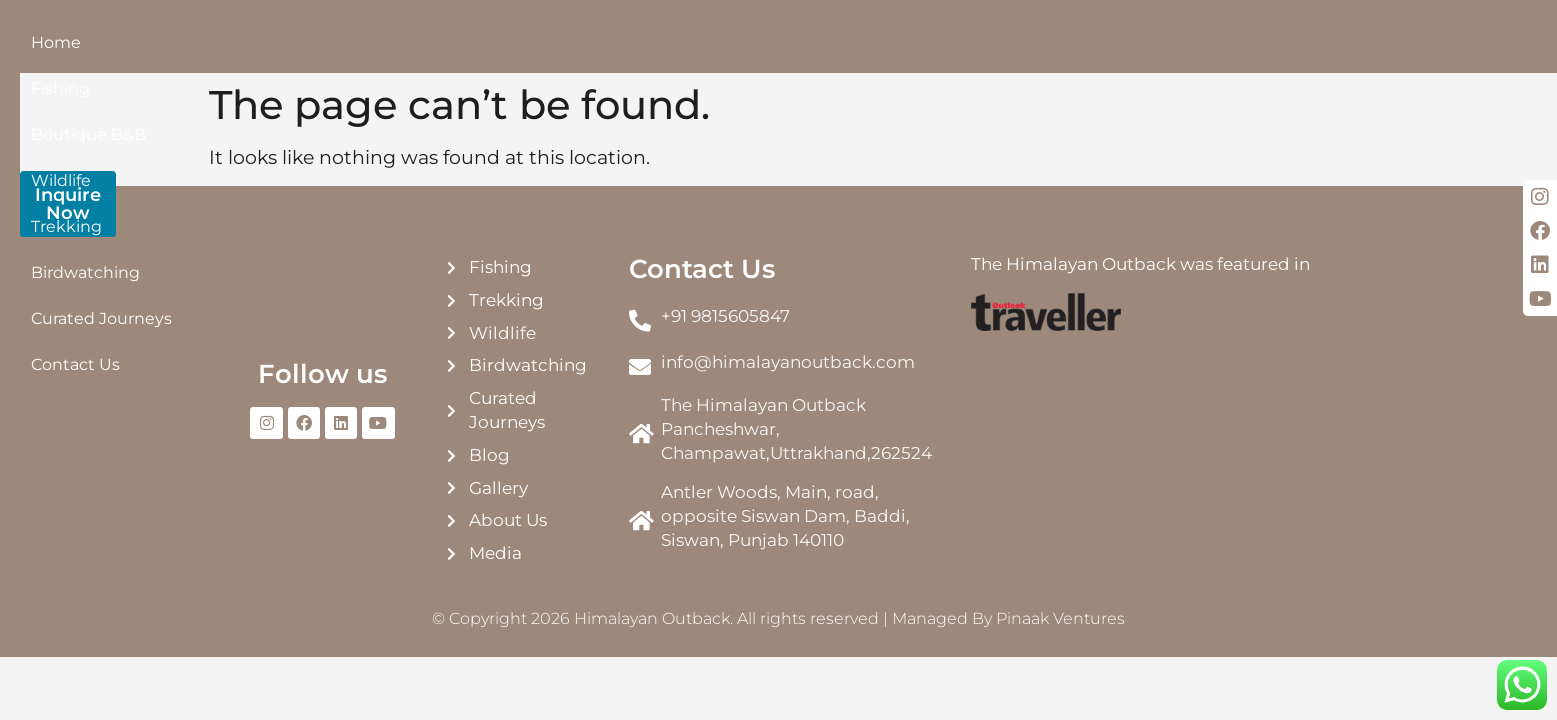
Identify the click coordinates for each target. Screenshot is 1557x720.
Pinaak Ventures (1060, 643)
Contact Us (1034, 56)
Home (256, 56)
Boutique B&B (441, 56)
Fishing (332, 56)
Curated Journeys (897, 56)
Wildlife (551, 56)
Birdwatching (750, 56)
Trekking (638, 56)
